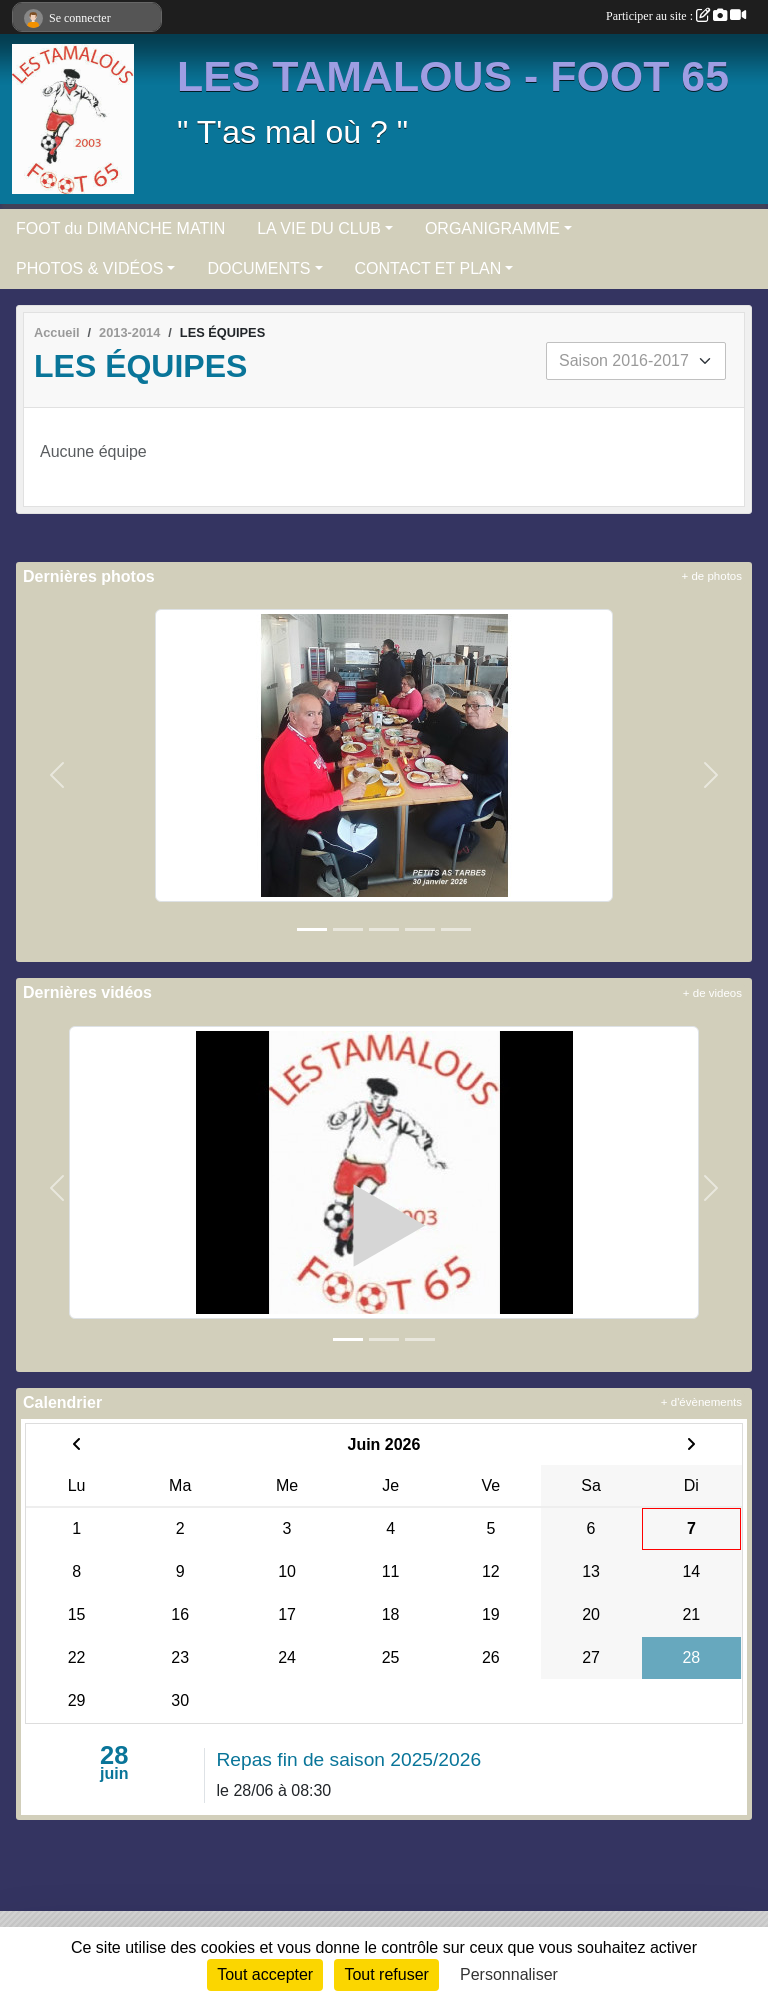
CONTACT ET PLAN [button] (428, 268)
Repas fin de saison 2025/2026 (349, 1759)
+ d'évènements (701, 1402)
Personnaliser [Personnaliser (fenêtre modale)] (509, 1974)
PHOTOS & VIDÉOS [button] (89, 268)
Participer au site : (676, 16)
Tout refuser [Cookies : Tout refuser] (386, 1974)
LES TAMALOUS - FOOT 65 (453, 76)
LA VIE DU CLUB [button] (319, 228)
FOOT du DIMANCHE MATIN (120, 228)
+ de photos (712, 576)
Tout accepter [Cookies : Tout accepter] (265, 1974)
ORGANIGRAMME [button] (492, 228)
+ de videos (712, 993)
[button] (57, 775)
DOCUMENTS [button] (258, 268)
